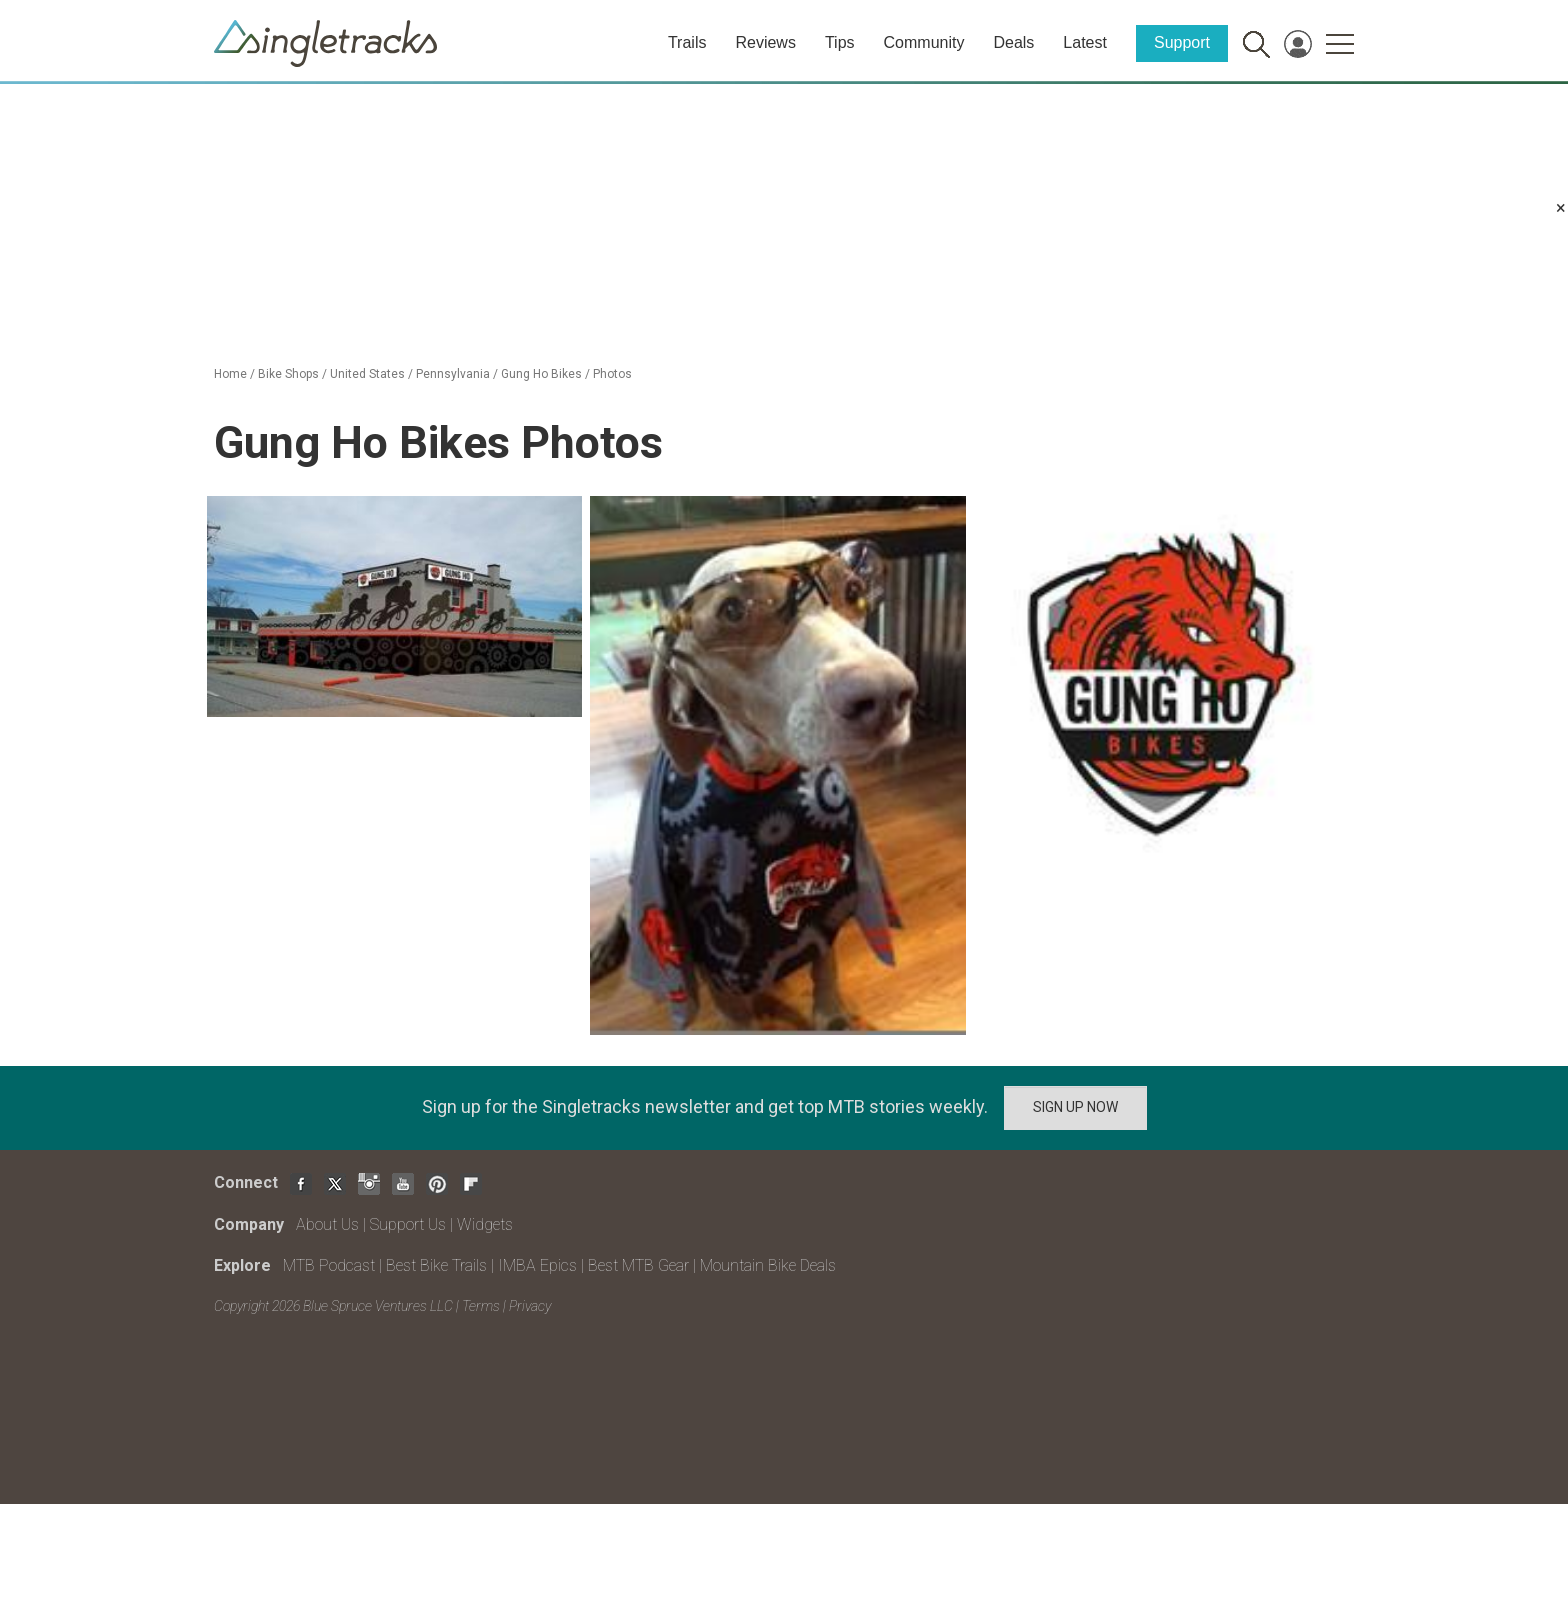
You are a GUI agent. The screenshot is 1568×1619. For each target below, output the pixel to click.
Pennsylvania (453, 374)
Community (924, 42)
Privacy (530, 1306)
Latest (1085, 42)
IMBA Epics (537, 1265)
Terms (481, 1306)
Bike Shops (288, 374)
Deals (1013, 42)
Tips (840, 42)
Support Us (408, 1224)
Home (230, 374)
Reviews (765, 42)
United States (367, 374)
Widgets (485, 1224)
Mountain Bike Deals (768, 1265)
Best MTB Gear (638, 1265)
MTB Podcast (329, 1265)
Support (1182, 42)
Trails (687, 42)
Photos (612, 374)
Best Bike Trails (436, 1265)
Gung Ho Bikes (541, 374)
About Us (327, 1224)
